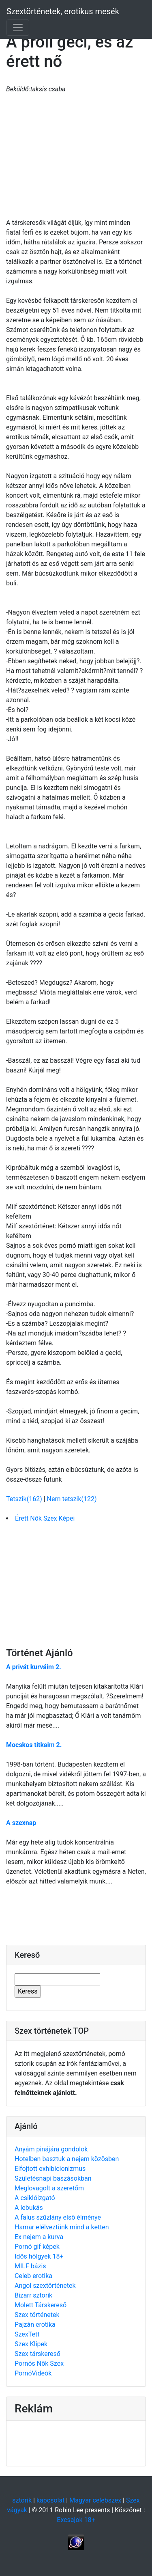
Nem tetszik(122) (72, 1499)
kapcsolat (50, 2500)
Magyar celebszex (95, 2500)
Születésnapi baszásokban (53, 2178)
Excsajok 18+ (76, 2520)
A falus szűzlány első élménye (58, 2217)
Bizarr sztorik (33, 2295)
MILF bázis (30, 2266)
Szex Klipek (31, 2344)
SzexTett (27, 2334)
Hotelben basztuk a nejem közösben (67, 2159)
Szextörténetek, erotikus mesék (62, 11)
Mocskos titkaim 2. (34, 1745)
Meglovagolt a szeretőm (49, 2188)
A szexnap (21, 1823)
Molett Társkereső (40, 2305)
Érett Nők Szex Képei (45, 1518)
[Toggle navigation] (17, 27)
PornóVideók (33, 2373)
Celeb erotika (33, 2276)
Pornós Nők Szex (39, 2363)
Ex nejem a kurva (39, 2237)
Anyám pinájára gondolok (51, 2149)
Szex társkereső (37, 2354)
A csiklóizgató (35, 2198)
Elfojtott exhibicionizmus (50, 2169)
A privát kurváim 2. (33, 1667)
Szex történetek (37, 2315)
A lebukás (29, 2207)
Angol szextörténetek (45, 2285)
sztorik (22, 2500)
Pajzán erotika (35, 2324)
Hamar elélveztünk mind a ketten (62, 2227)
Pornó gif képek (37, 2246)
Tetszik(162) (25, 1499)
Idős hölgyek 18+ (39, 2256)
